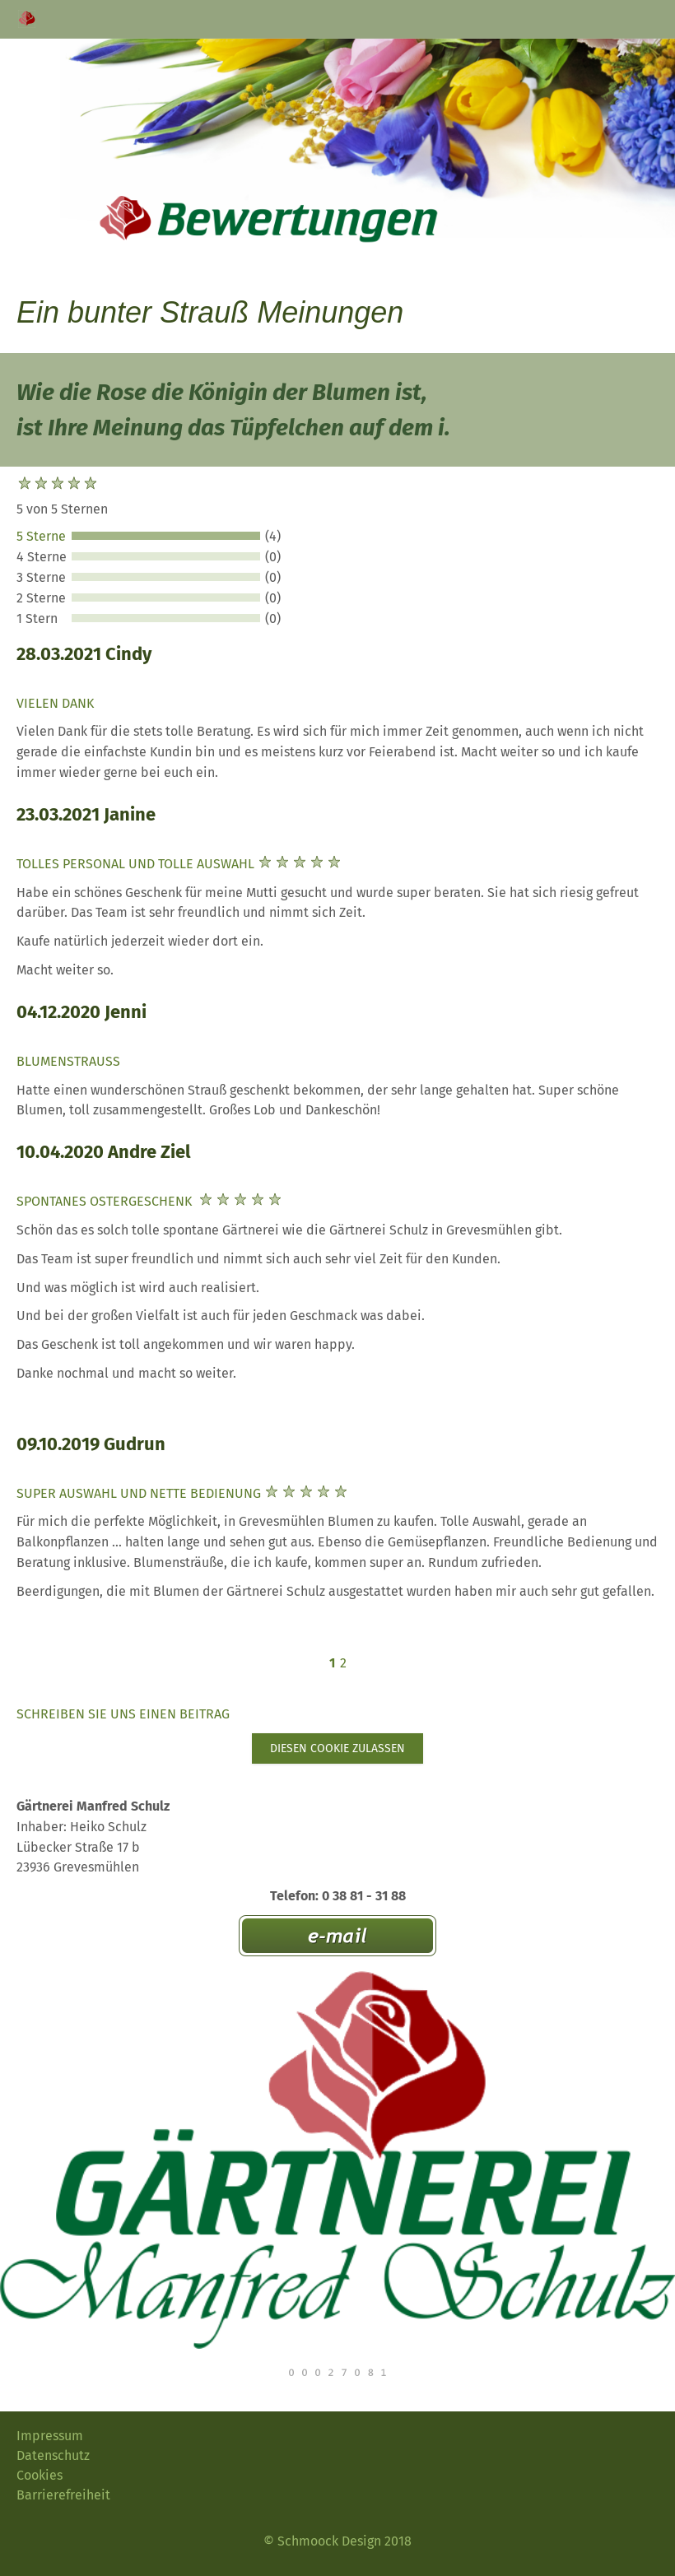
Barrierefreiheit (63, 2495)
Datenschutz (53, 2455)
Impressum (49, 2435)
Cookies (39, 2475)
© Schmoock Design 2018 (337, 2541)
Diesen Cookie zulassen (337, 1748)
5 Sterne (41, 536)
